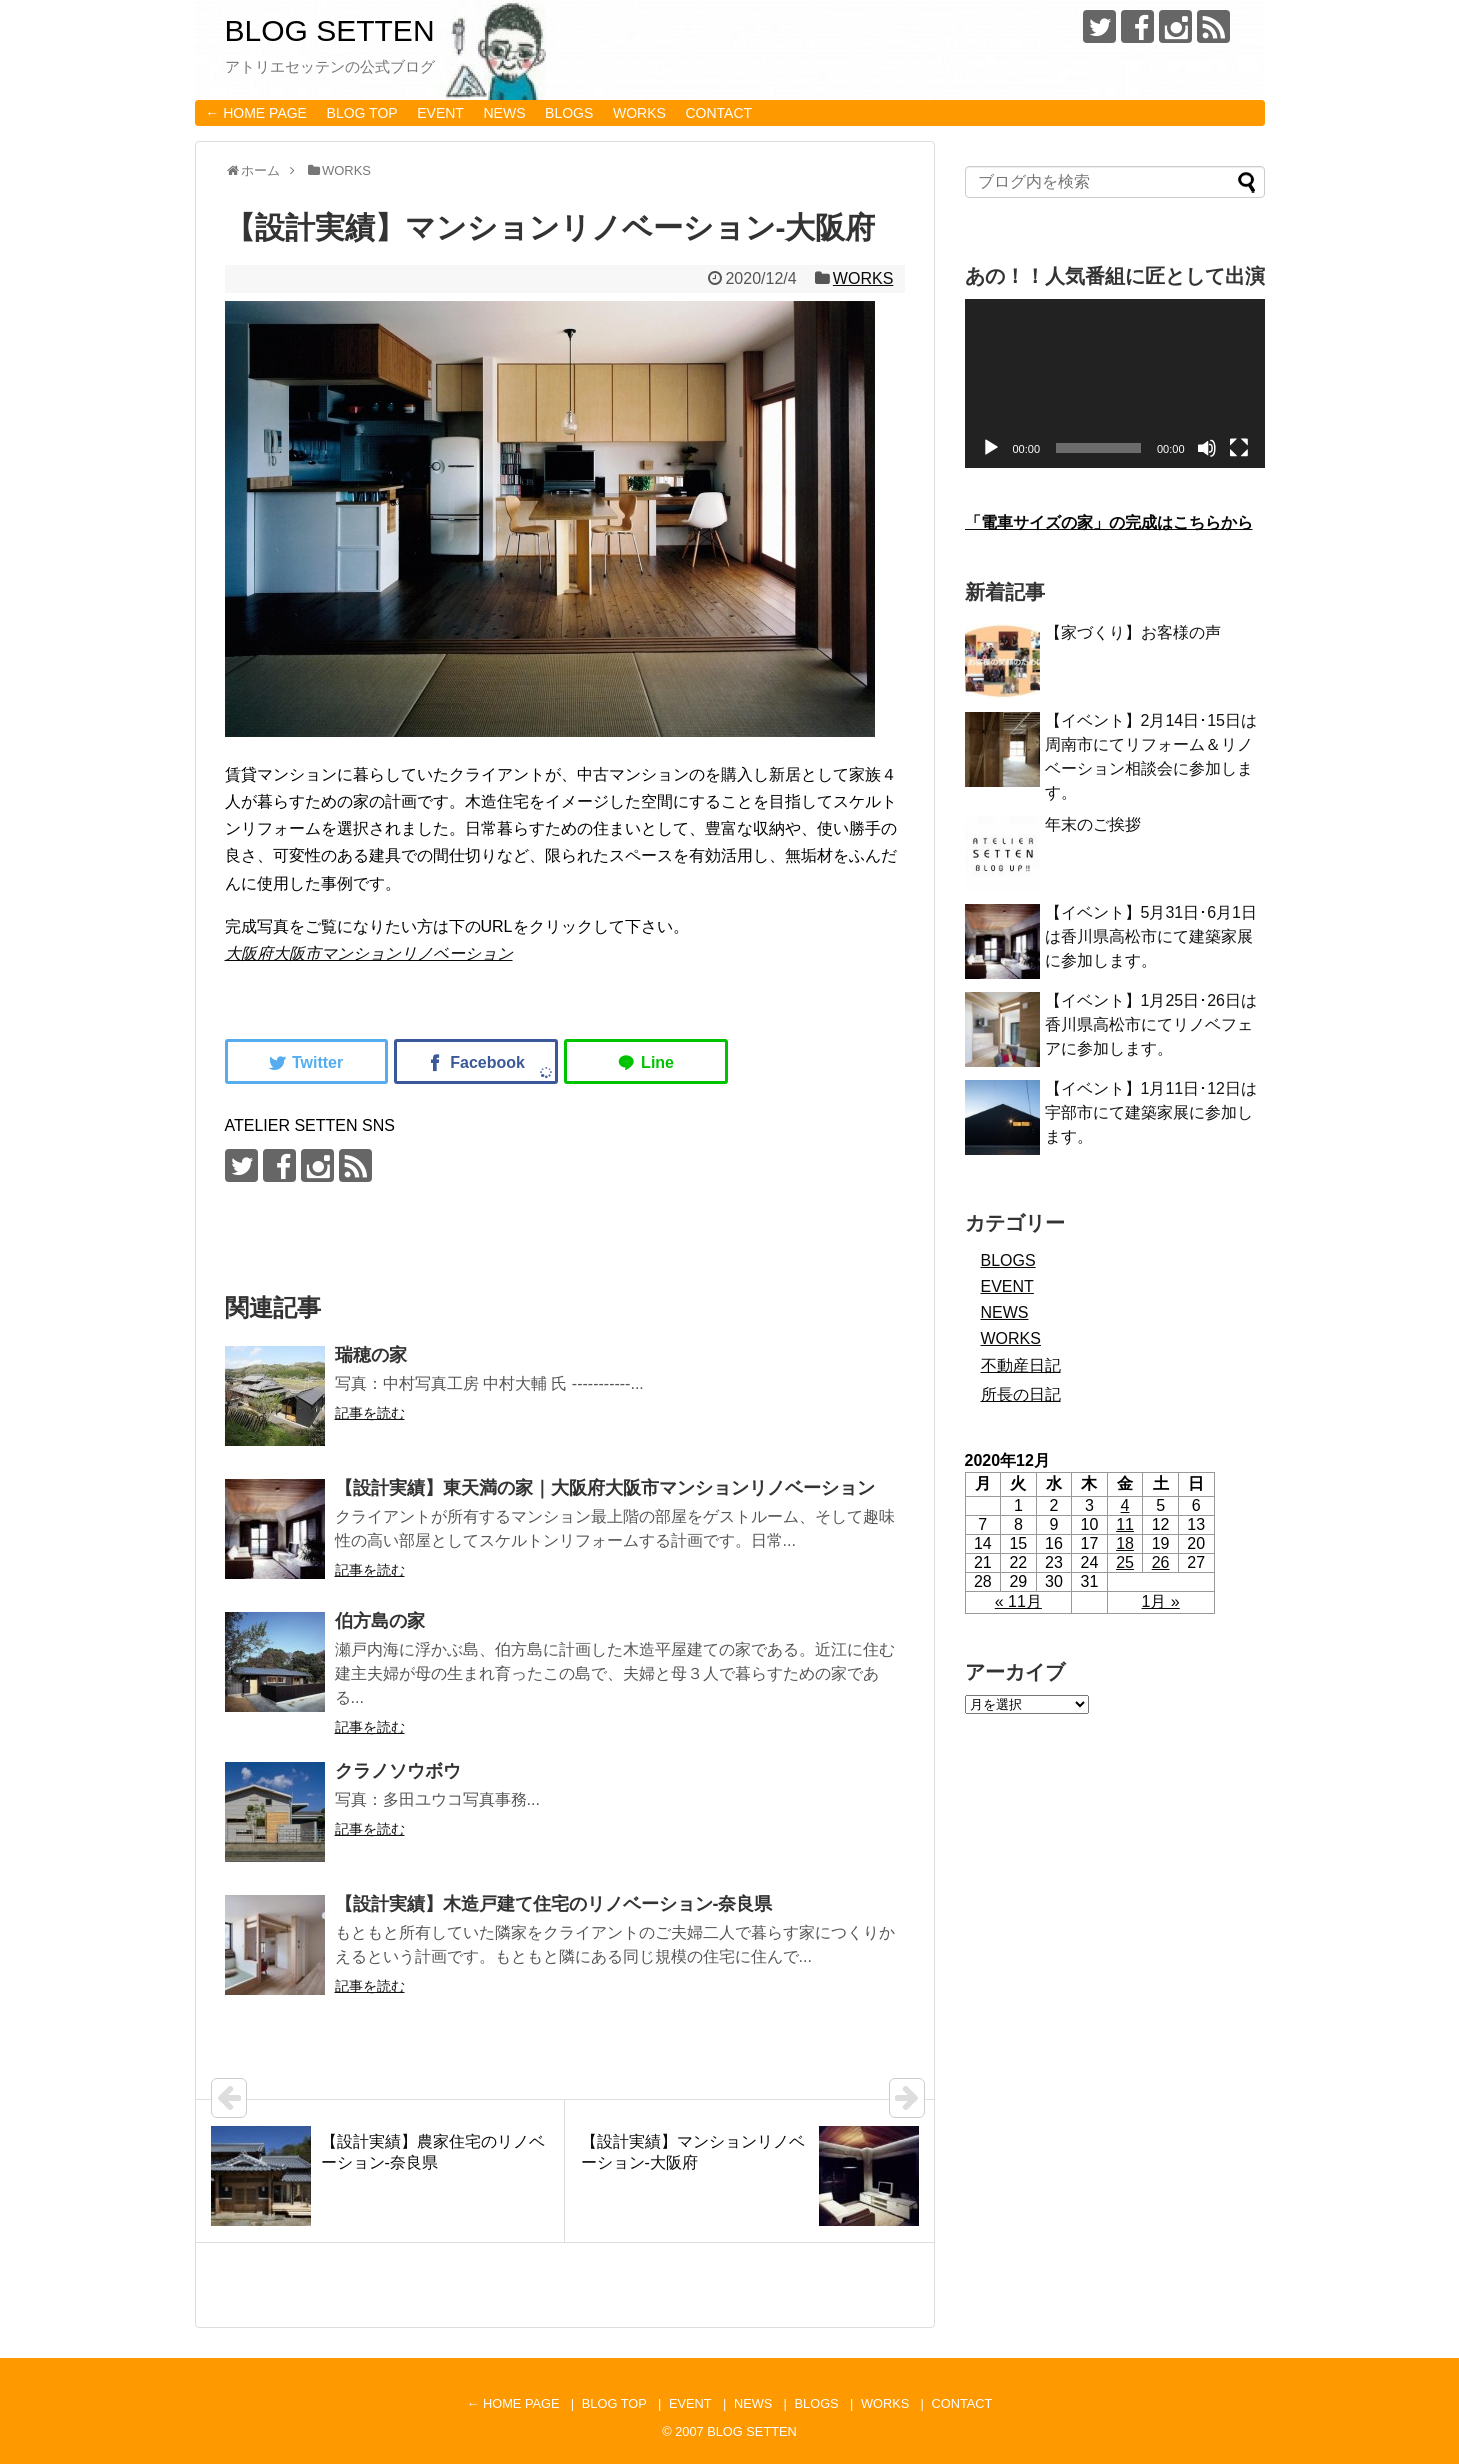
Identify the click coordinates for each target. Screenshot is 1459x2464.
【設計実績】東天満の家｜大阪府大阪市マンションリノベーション (605, 1488)
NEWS (505, 113)
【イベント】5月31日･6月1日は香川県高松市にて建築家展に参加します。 (1151, 936)
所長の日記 (1021, 1394)
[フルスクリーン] (1239, 448)
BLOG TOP (362, 113)
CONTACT (718, 113)
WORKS (639, 113)
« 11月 (1018, 1601)
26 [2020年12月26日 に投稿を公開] (1161, 1562)
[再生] (991, 448)
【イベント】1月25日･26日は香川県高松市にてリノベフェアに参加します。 (1151, 1024)
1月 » (1161, 1601)
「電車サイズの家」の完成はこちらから (1109, 522)
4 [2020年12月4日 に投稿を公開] (1125, 1505)
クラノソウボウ (398, 1771)
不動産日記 (1021, 1365)
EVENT (440, 113)
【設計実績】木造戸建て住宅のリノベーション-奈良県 (554, 1904)
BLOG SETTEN (330, 30)
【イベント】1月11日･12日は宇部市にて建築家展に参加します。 (1151, 1112)
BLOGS (569, 113)
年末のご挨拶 (1093, 824)
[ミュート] (1207, 448)
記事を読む (370, 1413)
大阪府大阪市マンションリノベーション (369, 953)
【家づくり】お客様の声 (1133, 632)
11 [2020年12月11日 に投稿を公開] (1125, 1524)
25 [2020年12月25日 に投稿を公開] (1125, 1562)
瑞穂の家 (371, 1355)
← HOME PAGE (256, 113)
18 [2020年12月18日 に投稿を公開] (1125, 1543)
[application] (1115, 383)
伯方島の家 (380, 1621)
